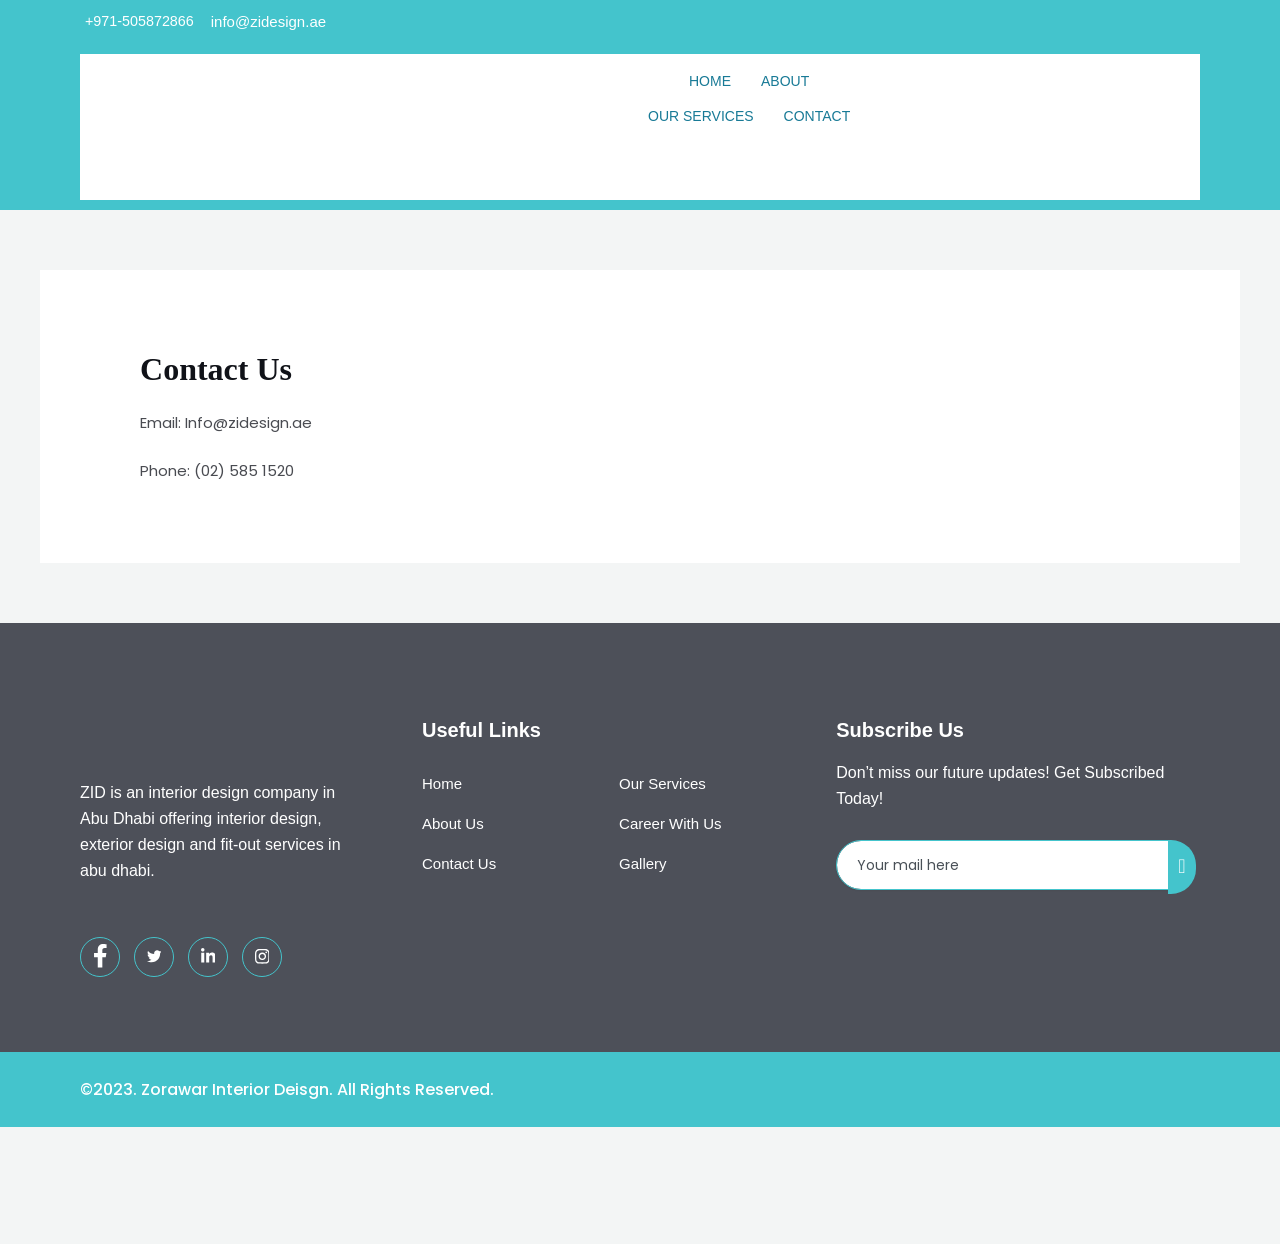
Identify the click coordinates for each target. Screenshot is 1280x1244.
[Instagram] (262, 1053)
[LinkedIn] (208, 1053)
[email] (1003, 961)
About (785, 82)
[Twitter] (154, 1053)
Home (710, 82)
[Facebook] (100, 1053)
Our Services (701, 117)
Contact (817, 117)
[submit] (1182, 963)
